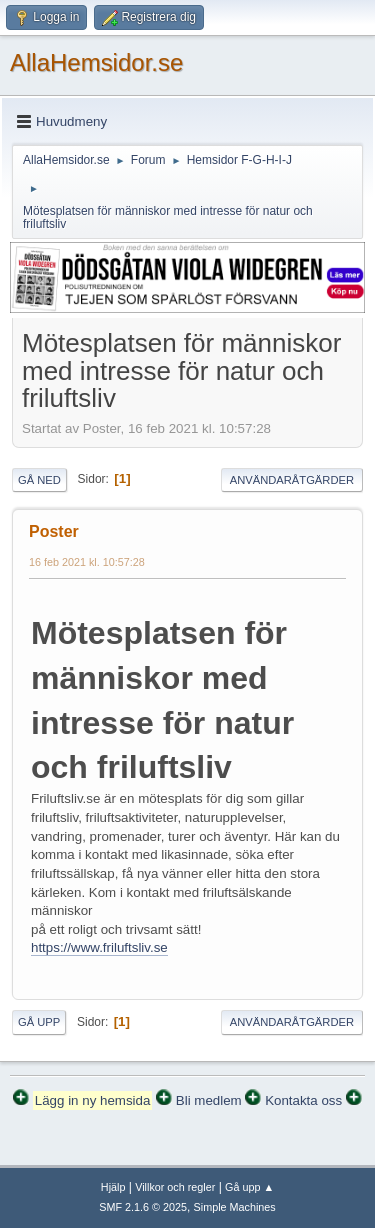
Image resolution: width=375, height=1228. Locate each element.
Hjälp (113, 1187)
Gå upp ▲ (249, 1187)
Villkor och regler (175, 1187)
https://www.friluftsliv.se (99, 947)
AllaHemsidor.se (96, 62)
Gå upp (39, 1022)
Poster (54, 531)
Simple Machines (235, 1207)
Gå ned (39, 480)
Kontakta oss (303, 1100)
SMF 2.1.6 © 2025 (143, 1207)
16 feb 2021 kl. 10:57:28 (87, 562)
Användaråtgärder (292, 480)
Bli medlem (209, 1100)
